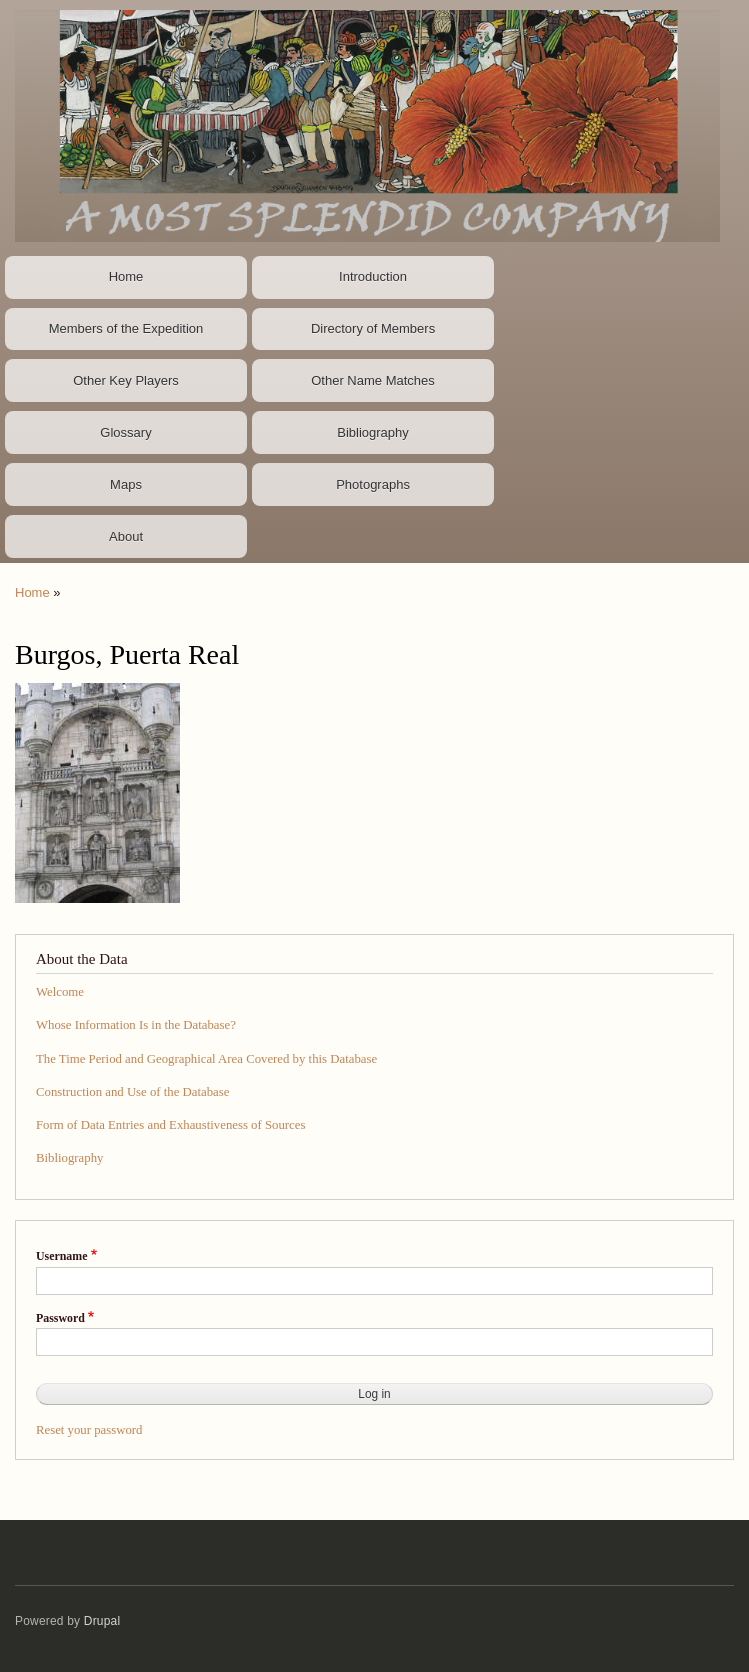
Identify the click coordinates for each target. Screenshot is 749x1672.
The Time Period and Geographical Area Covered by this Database (206, 1059)
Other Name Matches (373, 380)
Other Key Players (126, 380)
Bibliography (373, 432)
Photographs (373, 484)
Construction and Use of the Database (132, 1092)
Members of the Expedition (126, 328)
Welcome (60, 992)
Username (61, 1256)
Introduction (373, 276)
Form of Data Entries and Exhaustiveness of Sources (170, 1125)
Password (60, 1318)
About (126, 536)
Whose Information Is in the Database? (136, 1025)
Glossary (125, 432)
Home (126, 276)
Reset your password (89, 1430)
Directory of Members (373, 328)
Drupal (102, 1621)
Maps (126, 484)
